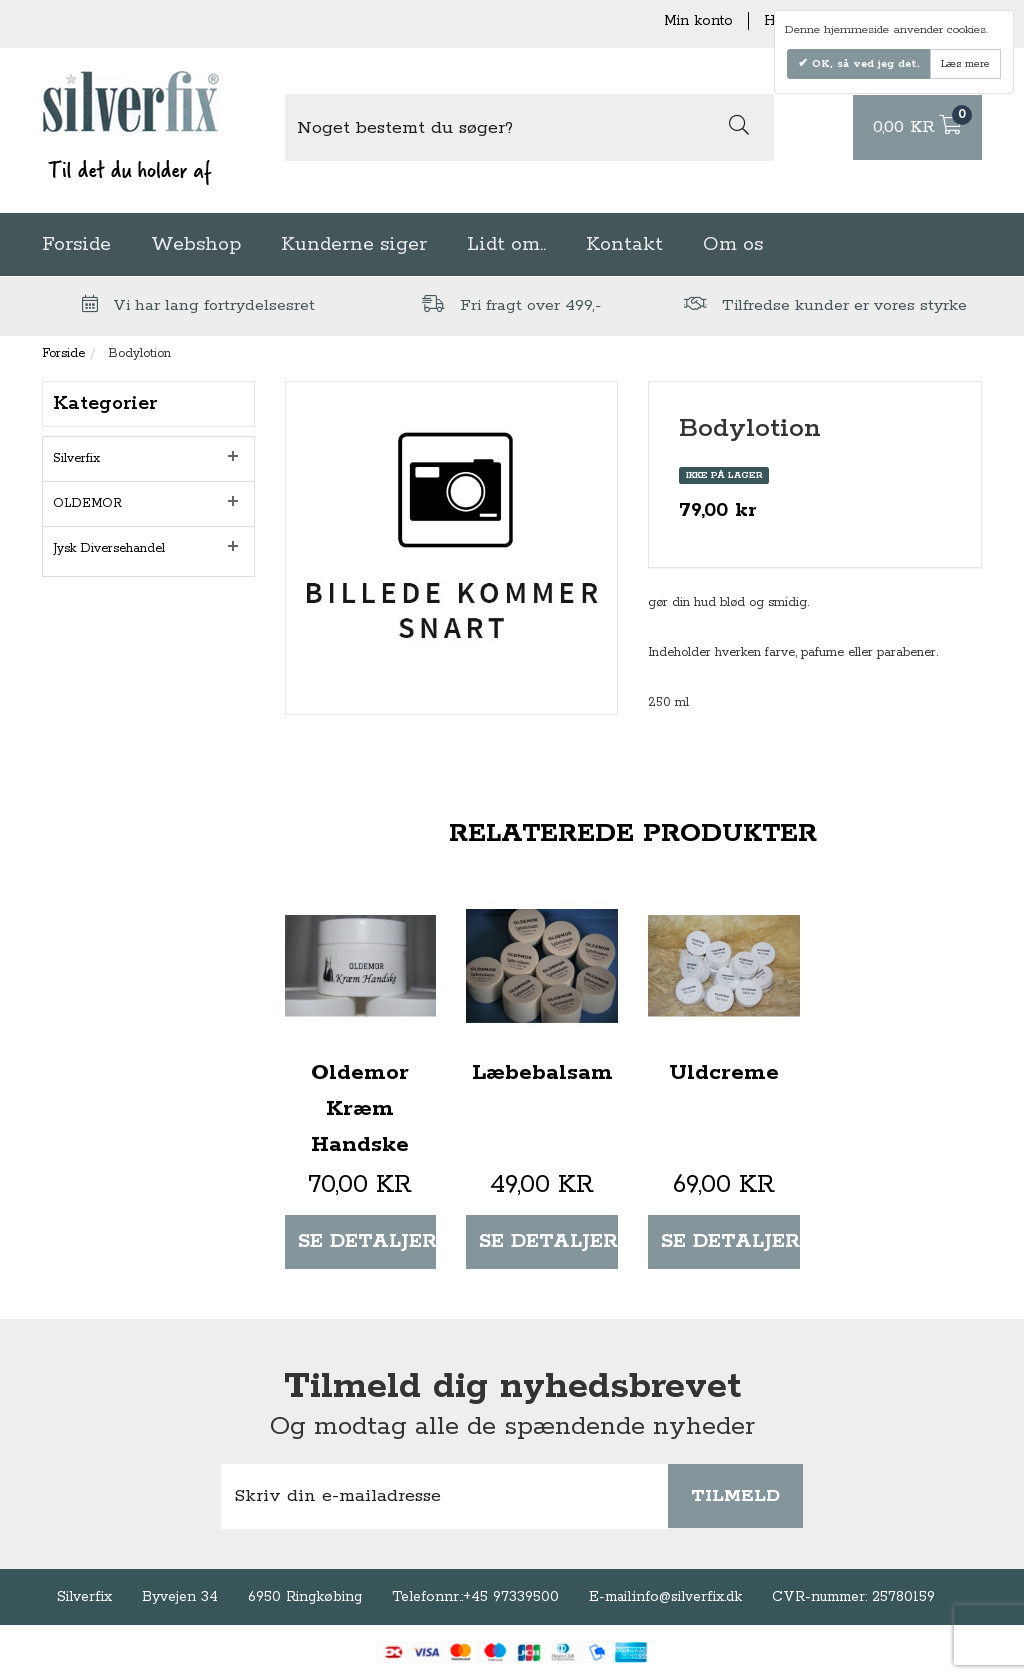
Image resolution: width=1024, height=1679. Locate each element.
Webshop (196, 244)
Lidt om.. (506, 244)
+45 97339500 (511, 1597)
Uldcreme (724, 1073)
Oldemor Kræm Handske (360, 1108)
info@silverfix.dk (687, 1597)
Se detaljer (367, 1241)
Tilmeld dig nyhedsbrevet (512, 1387)
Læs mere (965, 64)
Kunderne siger (354, 244)
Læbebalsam (542, 1073)
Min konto (698, 21)
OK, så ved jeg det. (864, 64)
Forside (76, 244)
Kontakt (624, 244)
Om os (733, 244)
